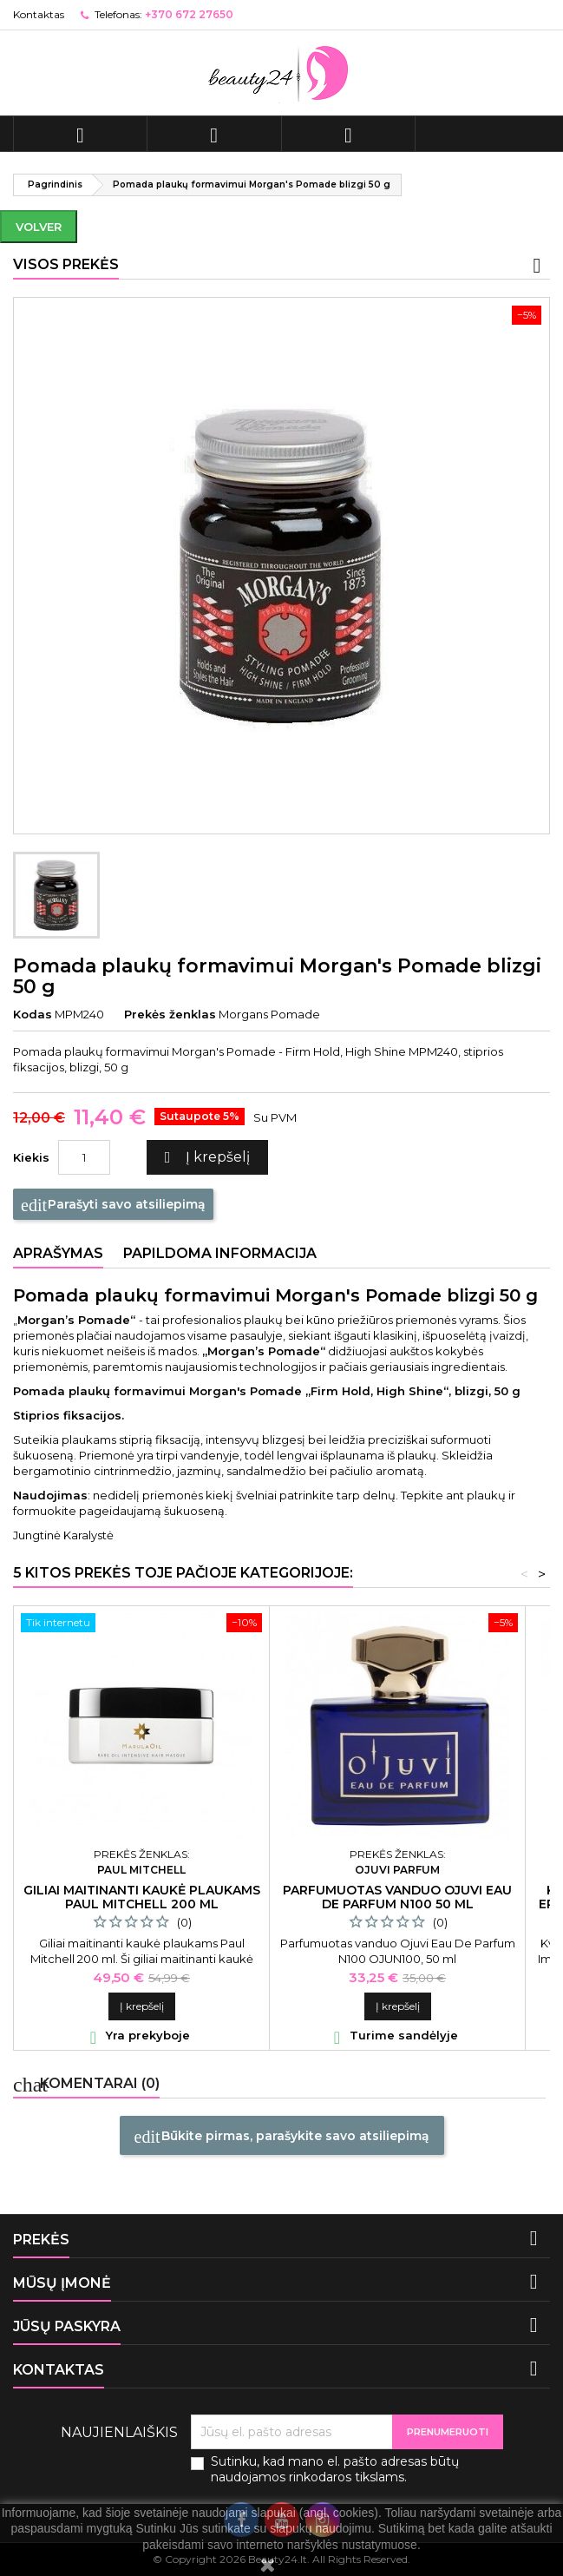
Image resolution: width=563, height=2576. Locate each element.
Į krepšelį (205, 1158)
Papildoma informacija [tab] (220, 1253)
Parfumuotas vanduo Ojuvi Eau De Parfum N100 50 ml (397, 1897)
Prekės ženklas (170, 1014)
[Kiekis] (84, 1157)
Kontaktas (38, 14)
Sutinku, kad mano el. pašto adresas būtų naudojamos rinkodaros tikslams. (335, 2469)
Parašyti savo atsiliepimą (113, 1205)
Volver (39, 227)
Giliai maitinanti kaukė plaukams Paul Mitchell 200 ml (141, 1897)
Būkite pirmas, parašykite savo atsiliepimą (281, 2136)
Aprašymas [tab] (58, 1253)
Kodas (32, 1014)
